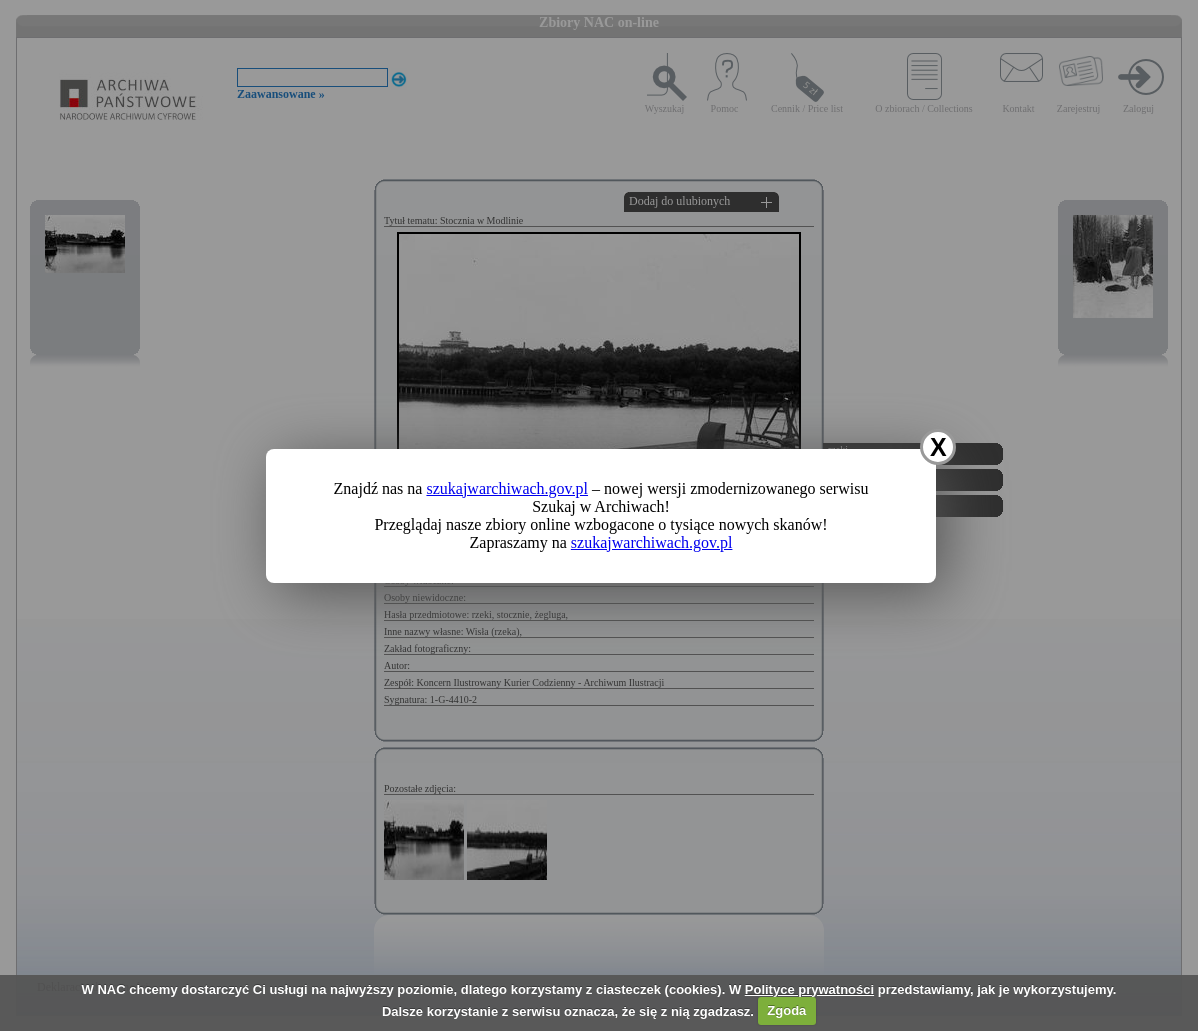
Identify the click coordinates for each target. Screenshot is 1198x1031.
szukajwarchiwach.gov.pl (507, 488)
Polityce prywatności (809, 989)
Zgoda (786, 1010)
